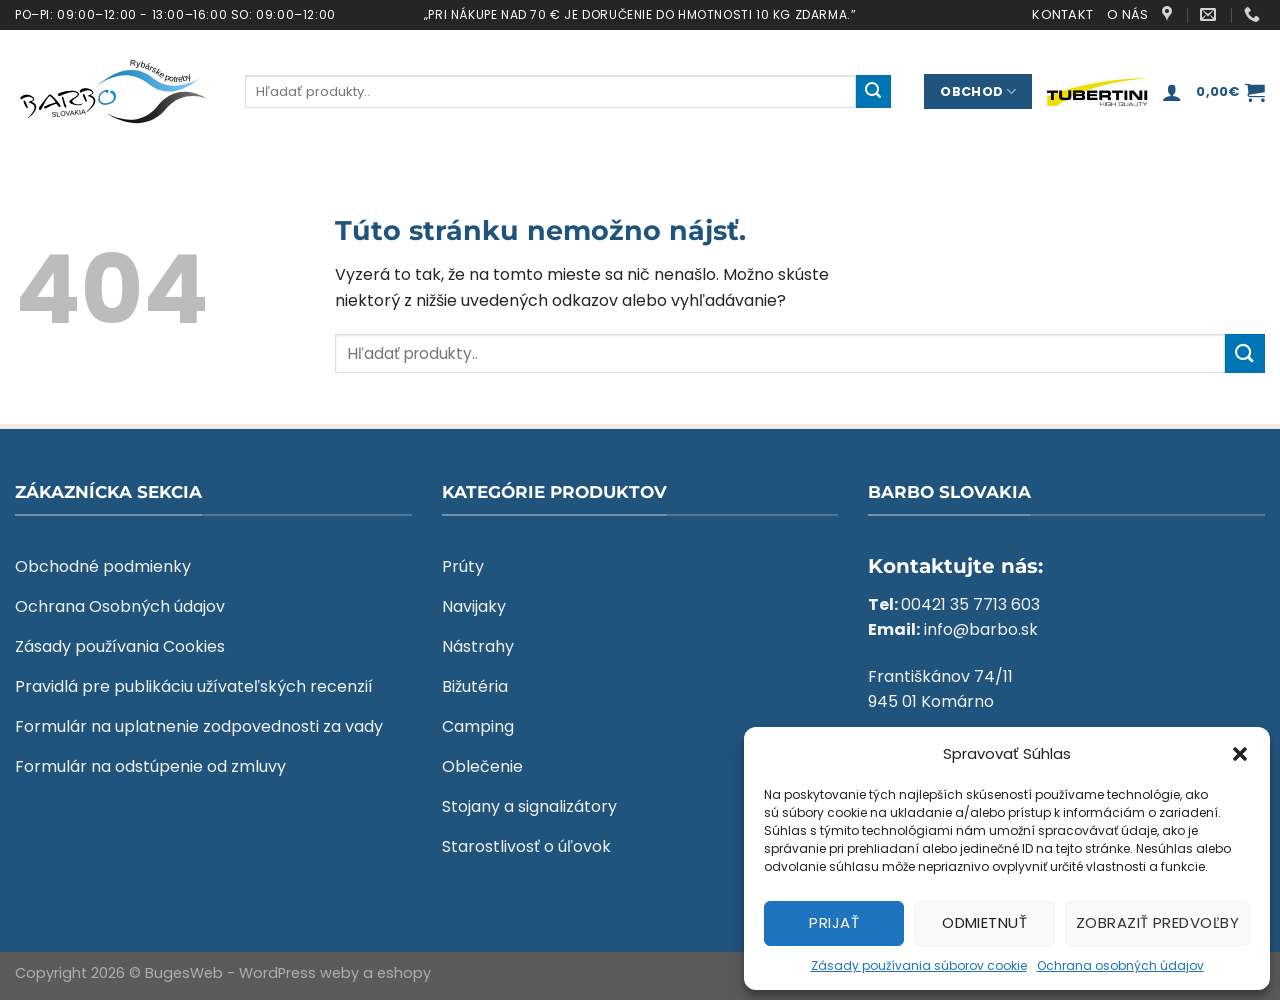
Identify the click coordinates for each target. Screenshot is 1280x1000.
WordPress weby (299, 973)
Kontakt (1062, 14)
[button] (1240, 754)
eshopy (404, 973)
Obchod (978, 91)
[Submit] (873, 92)
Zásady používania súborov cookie (919, 965)
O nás (1127, 14)
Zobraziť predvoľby (1157, 922)
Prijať (834, 922)
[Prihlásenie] (1172, 92)
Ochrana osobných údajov (1120, 965)
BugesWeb (184, 973)
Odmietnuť (984, 922)
